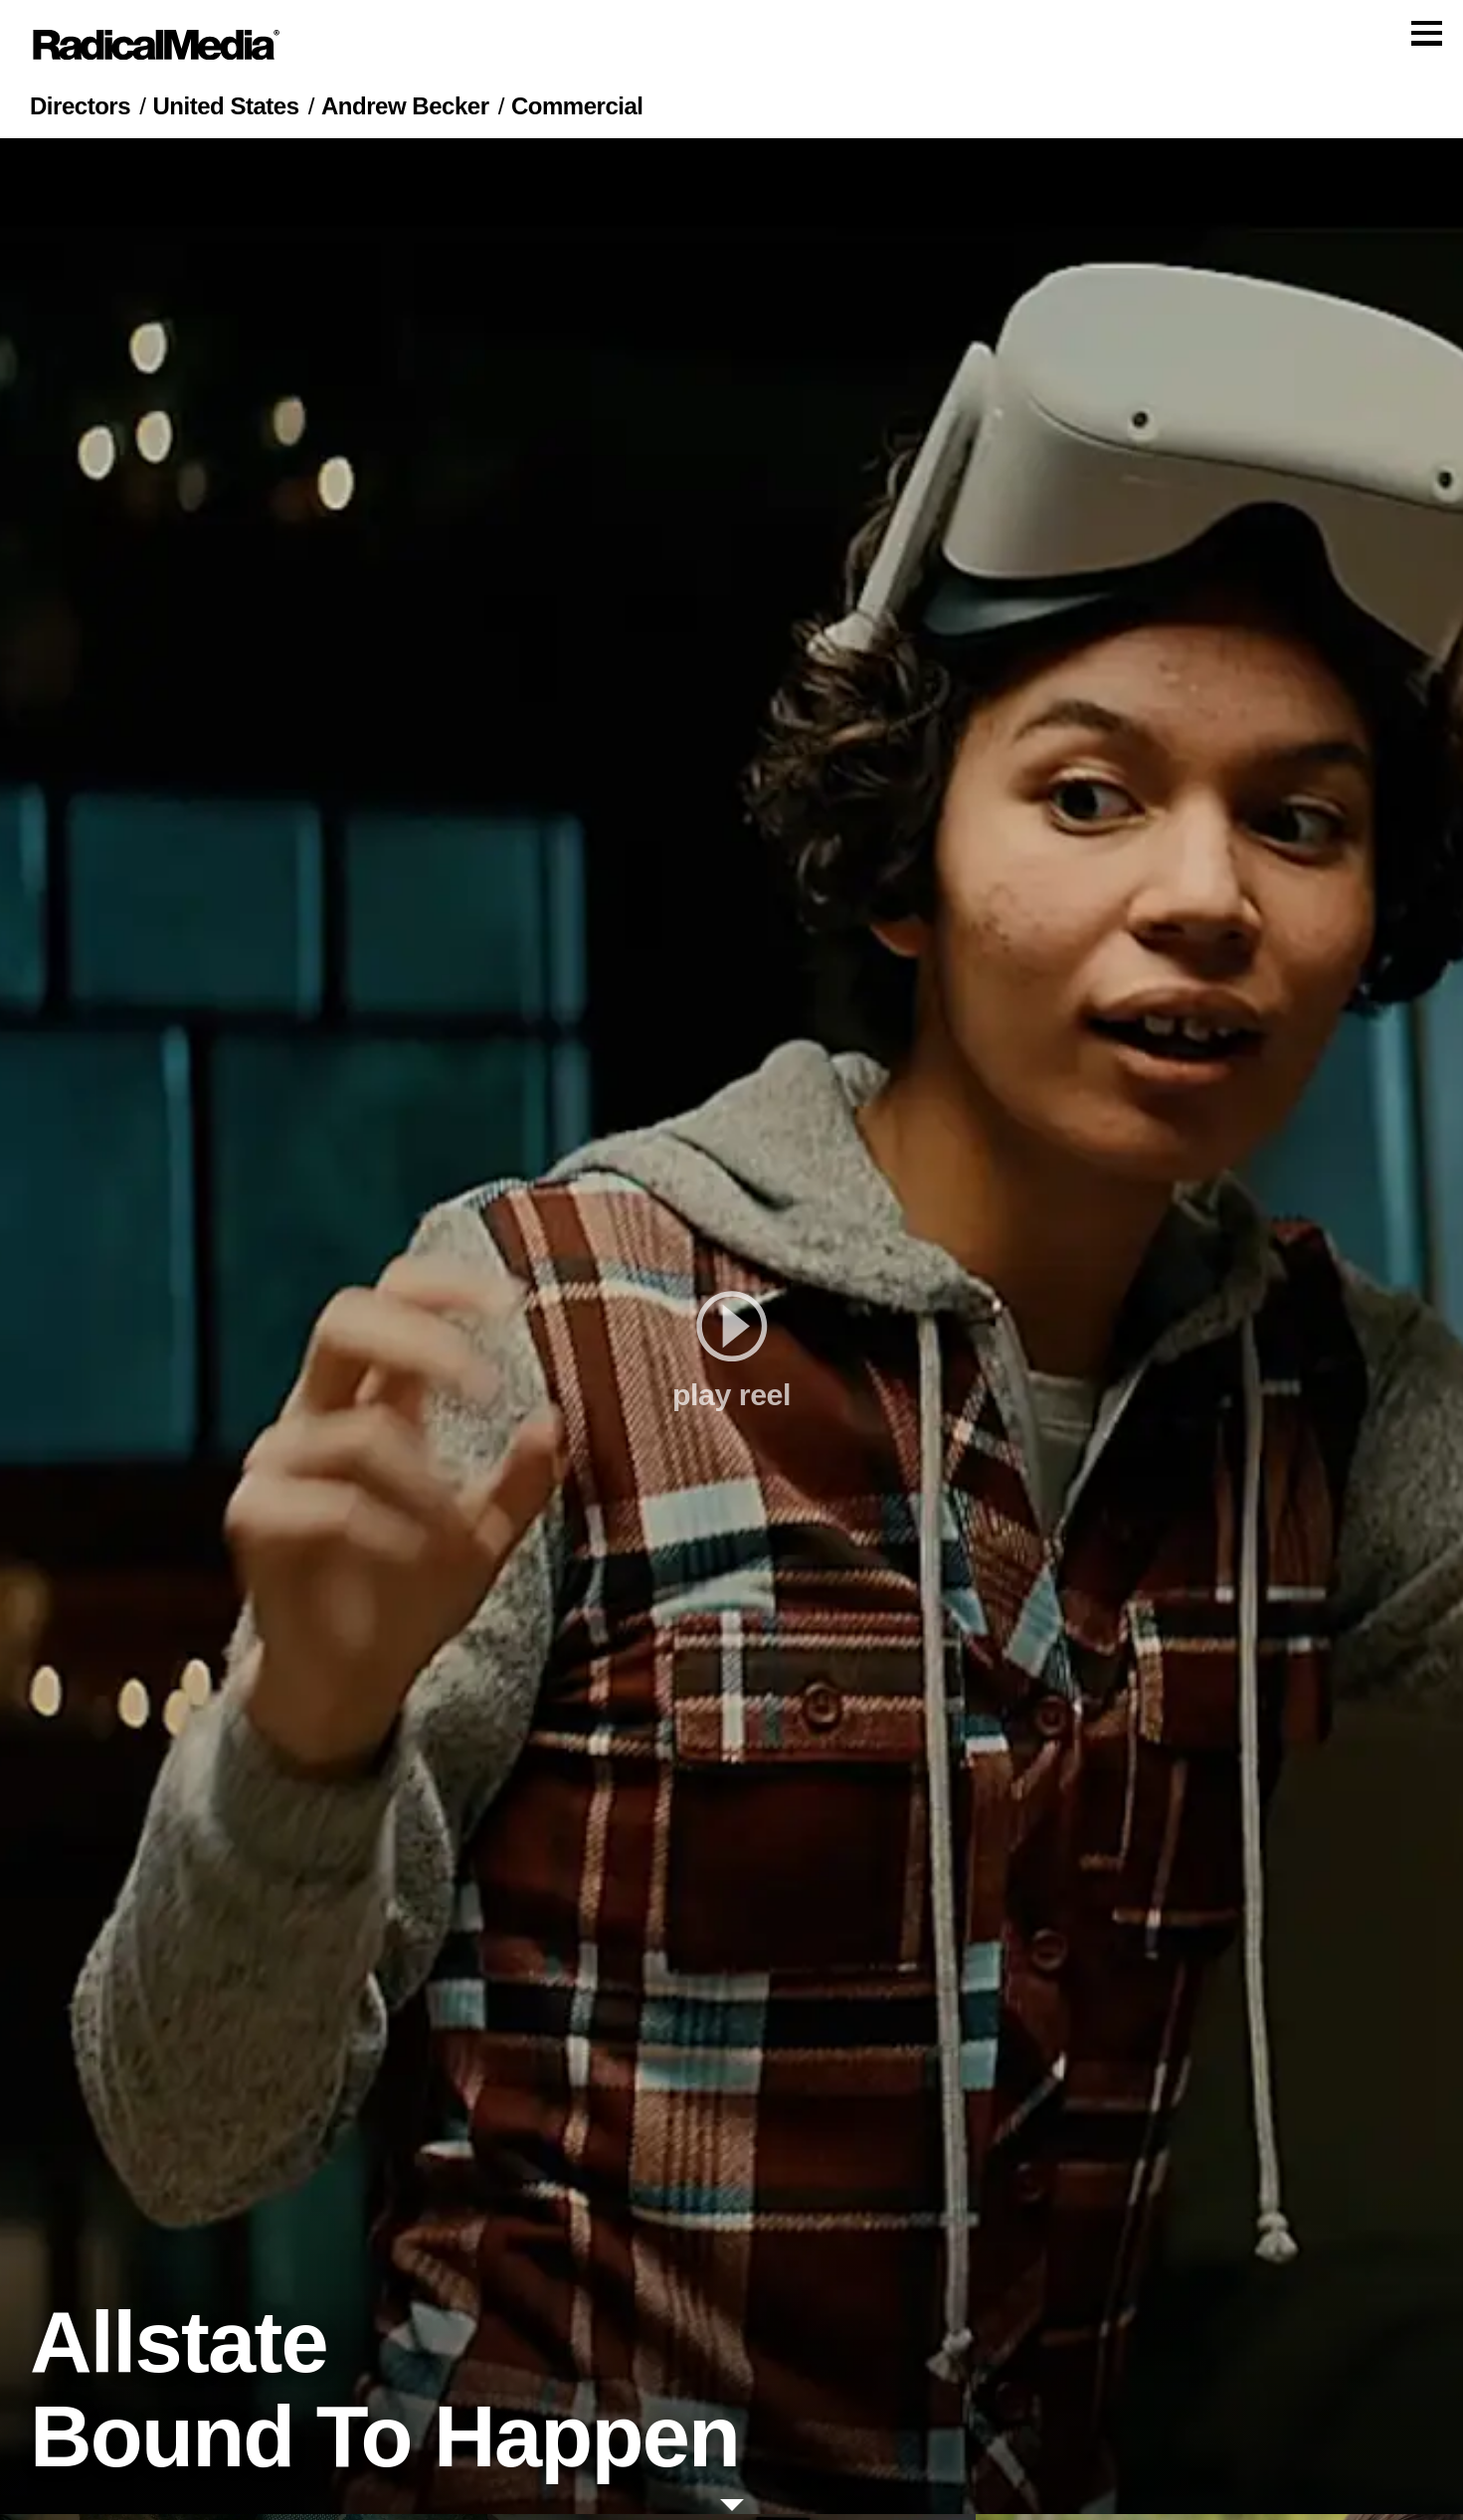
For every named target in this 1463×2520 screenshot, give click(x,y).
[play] (731, 1332)
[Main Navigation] (731, 47)
